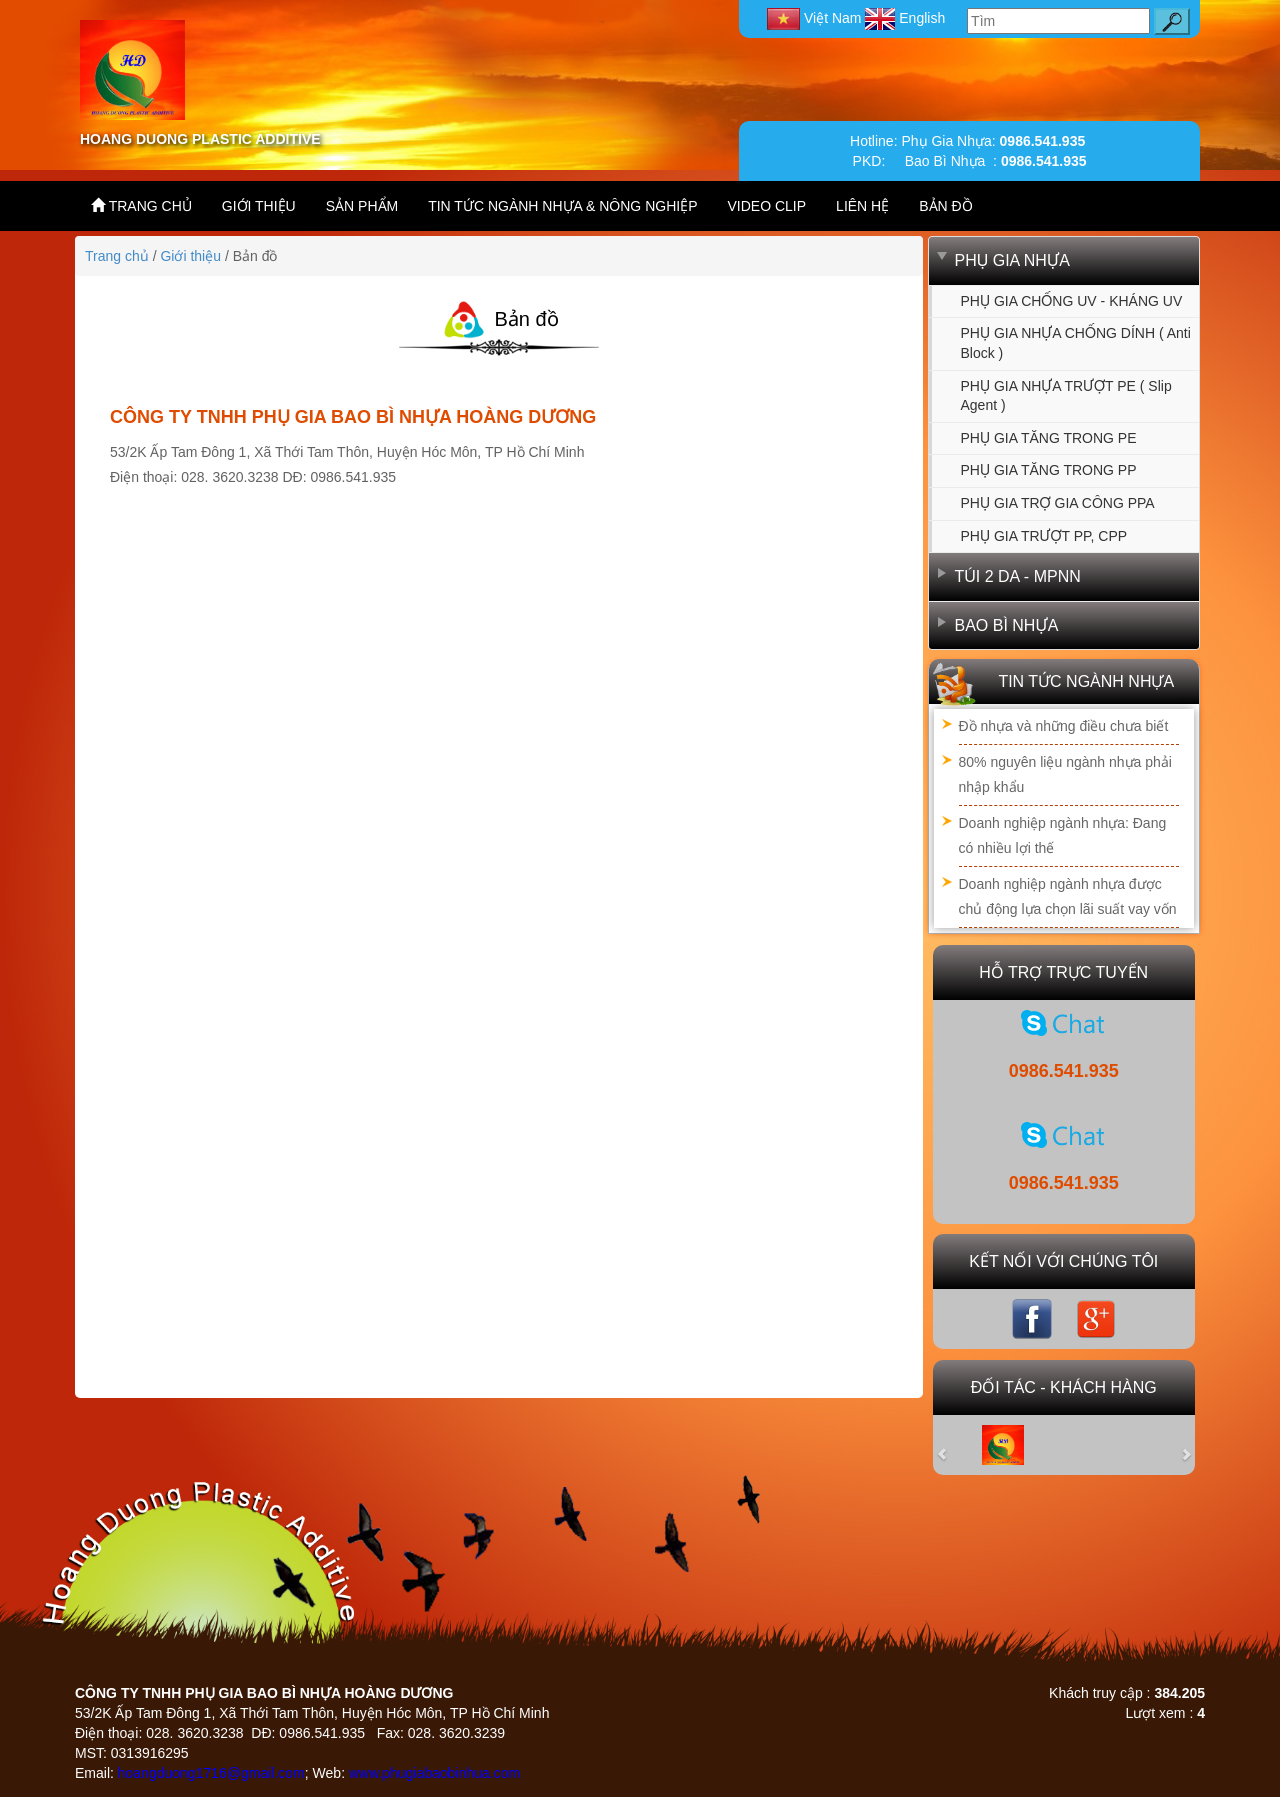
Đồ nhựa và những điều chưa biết (1064, 726)
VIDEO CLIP (767, 206)
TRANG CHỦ (141, 205)
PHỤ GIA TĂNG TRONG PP (1049, 470)
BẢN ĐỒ (945, 206)
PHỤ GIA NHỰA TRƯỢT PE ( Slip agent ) (1066, 396)
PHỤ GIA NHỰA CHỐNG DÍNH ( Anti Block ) (1076, 343)
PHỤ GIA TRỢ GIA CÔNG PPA (1058, 503)
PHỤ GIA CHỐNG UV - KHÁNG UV (1072, 301)
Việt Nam (816, 18)
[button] (953, 1445)
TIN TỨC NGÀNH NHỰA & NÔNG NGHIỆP (562, 206)
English (905, 18)
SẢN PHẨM (362, 206)
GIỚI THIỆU (259, 206)
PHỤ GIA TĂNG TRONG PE (1049, 438)
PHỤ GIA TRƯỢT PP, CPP (1044, 536)
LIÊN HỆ (862, 206)
